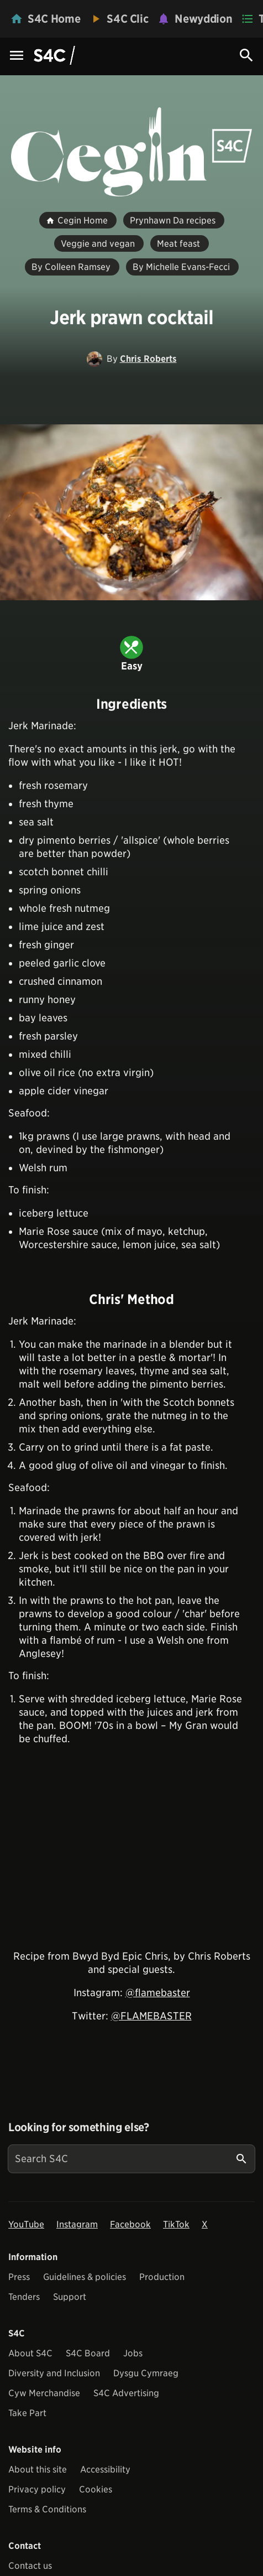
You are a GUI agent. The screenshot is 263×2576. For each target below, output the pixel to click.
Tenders (24, 2297)
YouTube (26, 2224)
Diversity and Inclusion (54, 2373)
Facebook (130, 2224)
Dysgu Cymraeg (145, 2373)
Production (162, 2277)
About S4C (30, 2353)
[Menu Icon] (16, 56)
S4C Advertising (126, 2393)
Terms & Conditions (47, 2509)
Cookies (95, 2489)
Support (69, 2297)
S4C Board (88, 2353)
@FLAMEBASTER (151, 2016)
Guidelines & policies (84, 2277)
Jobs (133, 2353)
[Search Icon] (246, 55)
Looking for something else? (78, 2127)
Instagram (77, 2224)
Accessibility (105, 2469)
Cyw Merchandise (44, 2393)
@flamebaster (157, 1992)
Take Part (27, 2413)
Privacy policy (37, 2489)
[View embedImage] (131, 512)
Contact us (30, 2566)
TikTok (176, 2224)
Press (19, 2277)
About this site (37, 2469)
